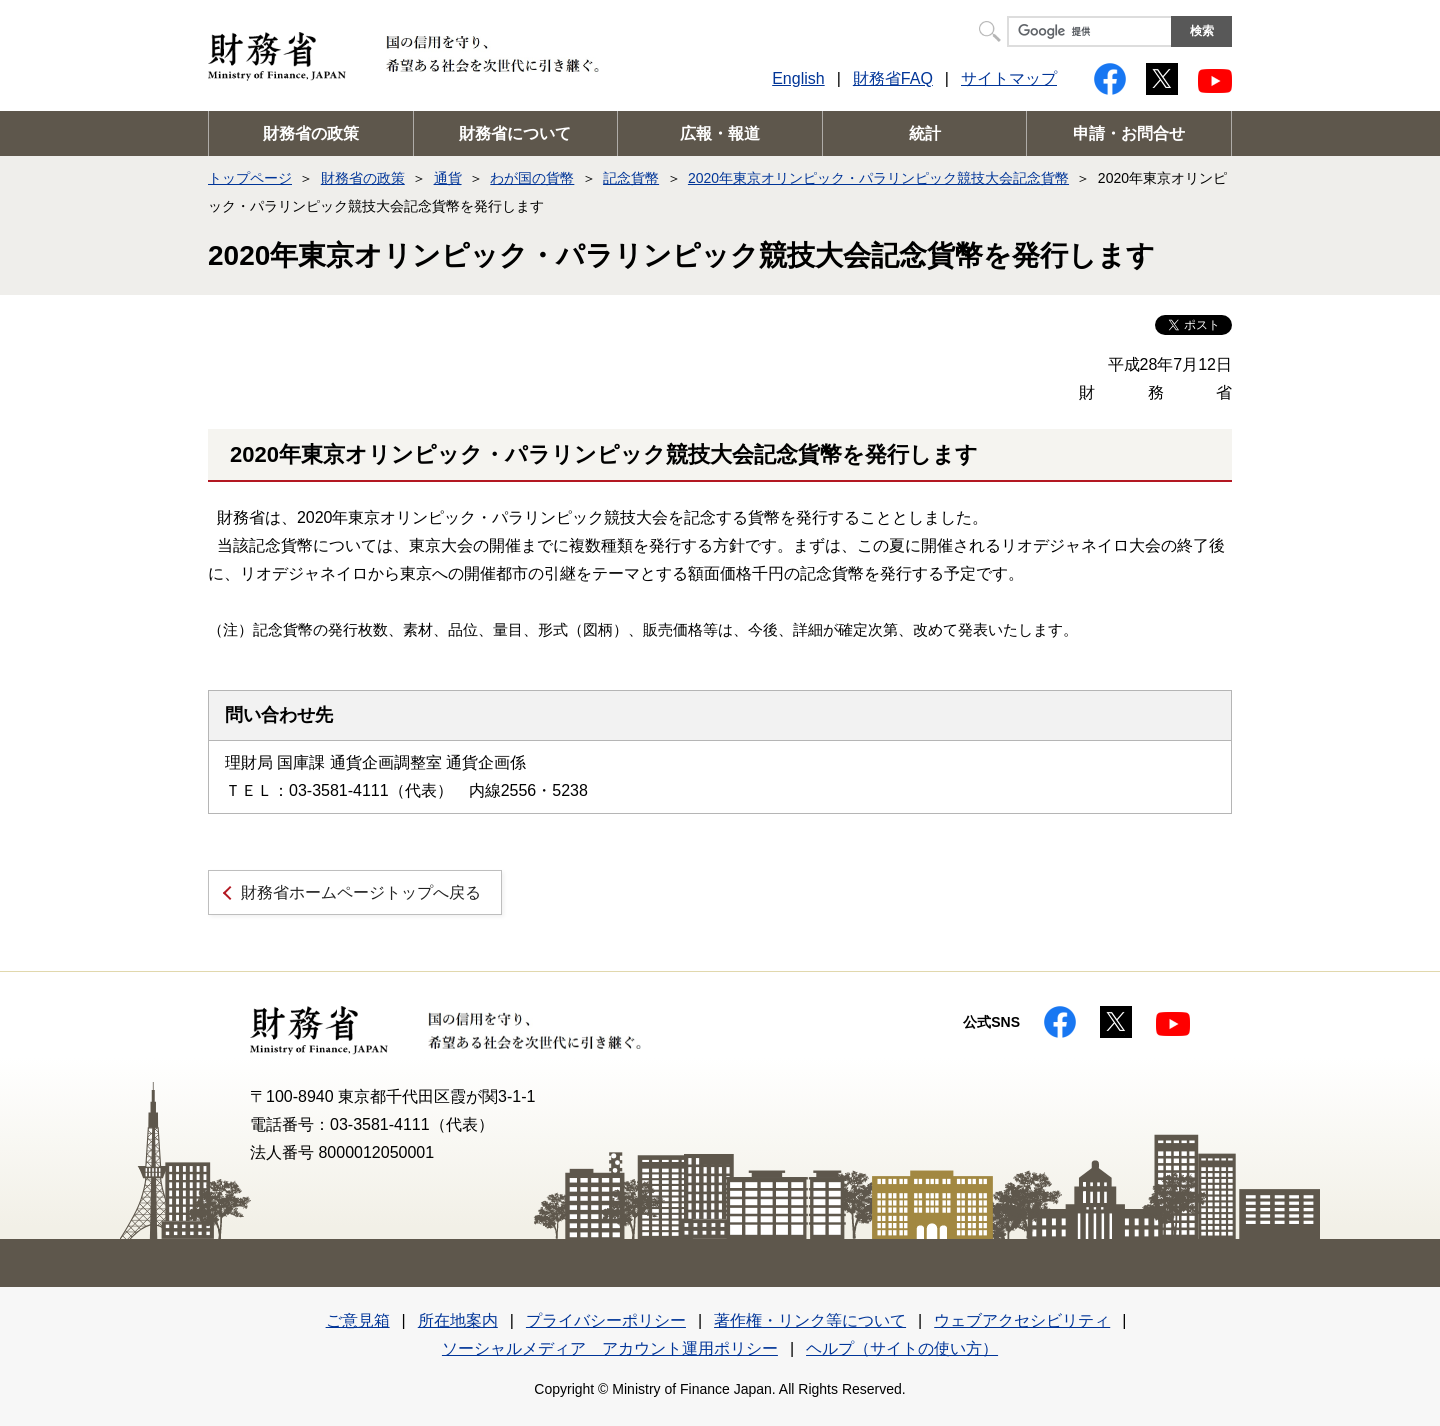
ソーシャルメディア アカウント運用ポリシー (610, 1348)
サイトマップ (1009, 78)
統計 (925, 133)
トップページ (250, 178)
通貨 (448, 178)
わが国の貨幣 (532, 178)
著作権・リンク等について (810, 1320)
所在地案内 (458, 1320)
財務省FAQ (893, 78)
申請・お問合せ (1129, 133)
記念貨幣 (631, 178)
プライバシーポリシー (606, 1320)
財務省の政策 (311, 133)
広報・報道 (720, 133)
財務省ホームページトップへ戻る (361, 892)
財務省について (515, 133)
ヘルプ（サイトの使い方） (902, 1348)
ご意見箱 (358, 1320)
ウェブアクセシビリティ (1022, 1320)
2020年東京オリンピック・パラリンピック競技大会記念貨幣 (878, 178)
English (798, 78)
